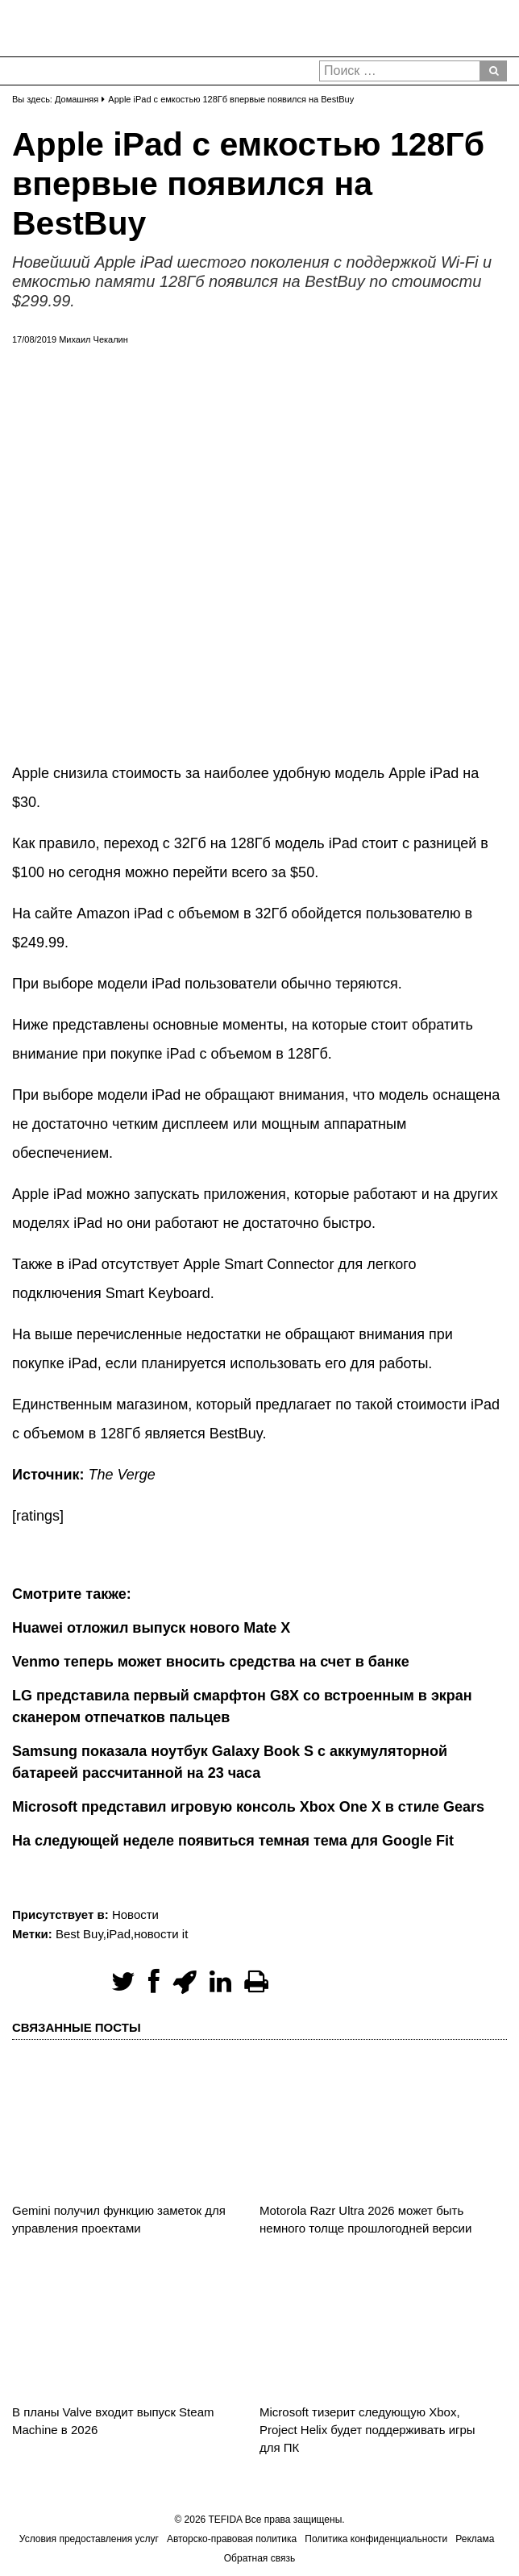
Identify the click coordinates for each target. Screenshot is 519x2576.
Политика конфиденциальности (376, 2539)
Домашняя (76, 99)
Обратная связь (259, 2558)
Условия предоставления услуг (89, 2539)
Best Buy (79, 1934)
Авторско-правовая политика (232, 2539)
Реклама (474, 2539)
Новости (135, 1914)
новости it (161, 1934)
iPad (118, 1934)
